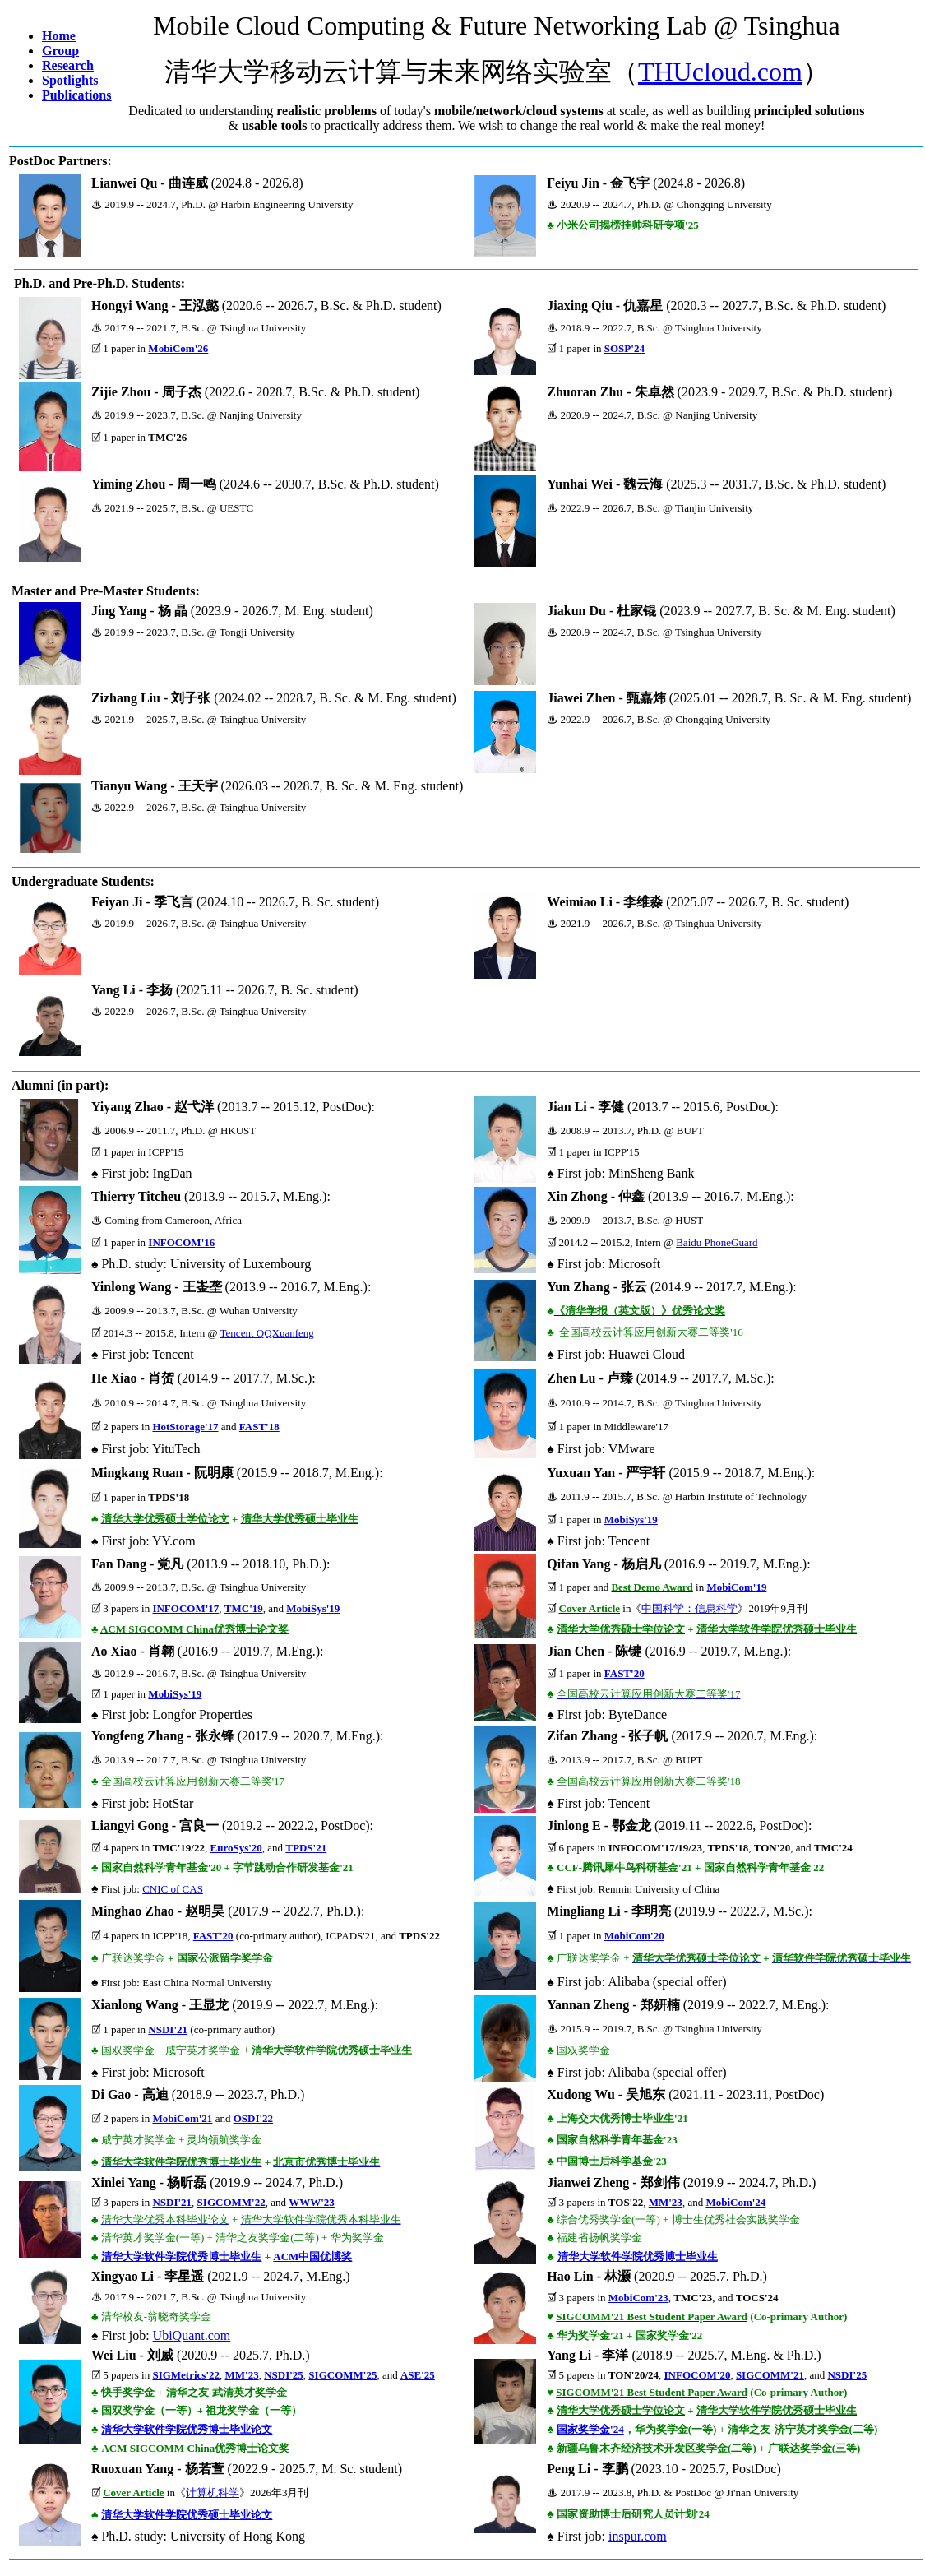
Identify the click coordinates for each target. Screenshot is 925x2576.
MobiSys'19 (631, 1519)
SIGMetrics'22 (186, 2375)
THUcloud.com (720, 71)
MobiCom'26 (178, 348)
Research (68, 65)
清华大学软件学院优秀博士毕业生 (181, 2256)
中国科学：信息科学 (689, 1608)
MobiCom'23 (638, 2297)
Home (59, 36)
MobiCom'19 (736, 1587)
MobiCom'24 (735, 2202)
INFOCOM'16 (181, 1242)
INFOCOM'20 (697, 2375)
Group (60, 51)
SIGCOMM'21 (770, 2375)
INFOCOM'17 (185, 1608)
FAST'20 (624, 1673)
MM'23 (665, 2202)
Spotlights (70, 80)
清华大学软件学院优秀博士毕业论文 (186, 2429)
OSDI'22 (253, 2118)
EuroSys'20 (235, 1848)
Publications (76, 95)
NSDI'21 (167, 2029)
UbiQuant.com (192, 2335)
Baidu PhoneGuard (716, 1242)
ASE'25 (417, 2375)
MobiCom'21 (182, 2118)
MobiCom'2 (631, 1936)
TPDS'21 (305, 1848)
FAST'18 (259, 1426)
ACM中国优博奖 (312, 2256)
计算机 (202, 2492)
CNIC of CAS (172, 1889)
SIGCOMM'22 (231, 2202)
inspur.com (637, 2536)
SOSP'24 (624, 348)
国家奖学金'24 (590, 2429)
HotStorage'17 (185, 1426)
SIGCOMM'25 (342, 2375)
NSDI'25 (283, 2375)
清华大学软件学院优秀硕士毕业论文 (186, 2515)
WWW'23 (312, 2202)
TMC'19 (243, 1608)
